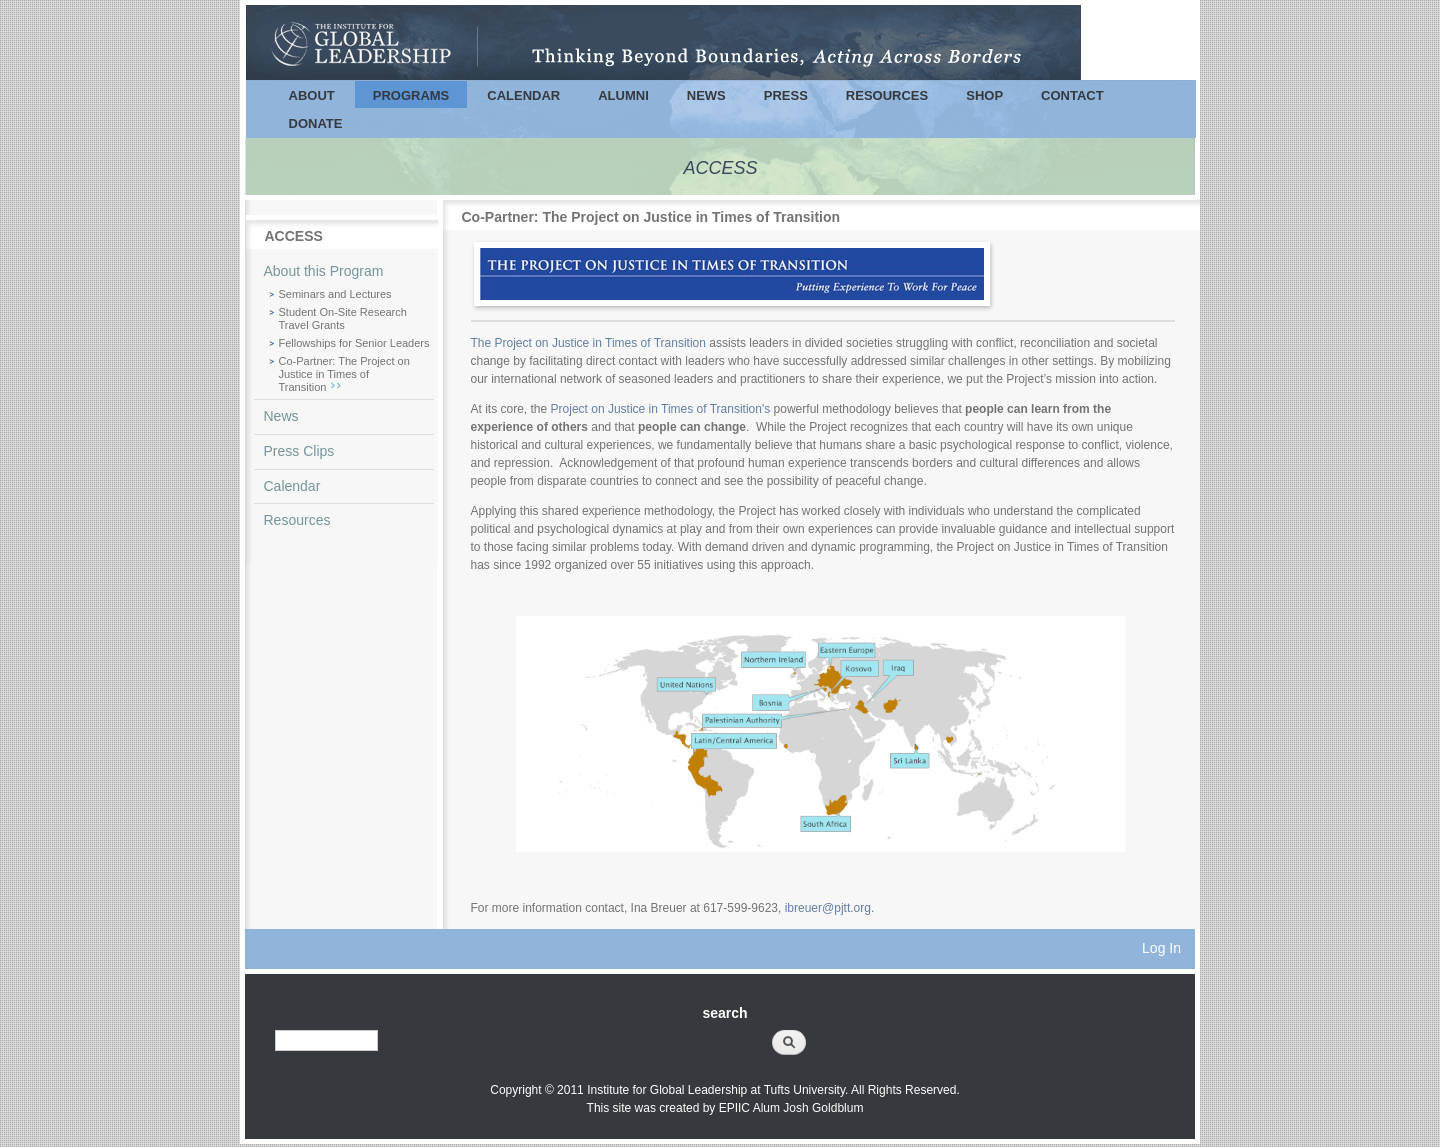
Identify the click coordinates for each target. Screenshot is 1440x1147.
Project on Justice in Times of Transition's (662, 409)
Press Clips (299, 451)
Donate (316, 123)
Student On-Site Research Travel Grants (343, 318)
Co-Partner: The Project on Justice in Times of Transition (344, 374)
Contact (1072, 95)
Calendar (523, 95)
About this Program (324, 271)
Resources (887, 95)
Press (786, 95)
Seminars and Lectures (335, 294)
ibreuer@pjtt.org (828, 908)
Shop (984, 95)
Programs (411, 95)
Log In (1161, 948)
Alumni (623, 95)
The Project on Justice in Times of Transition (588, 343)
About (312, 95)
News (706, 95)
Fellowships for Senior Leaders (354, 343)
